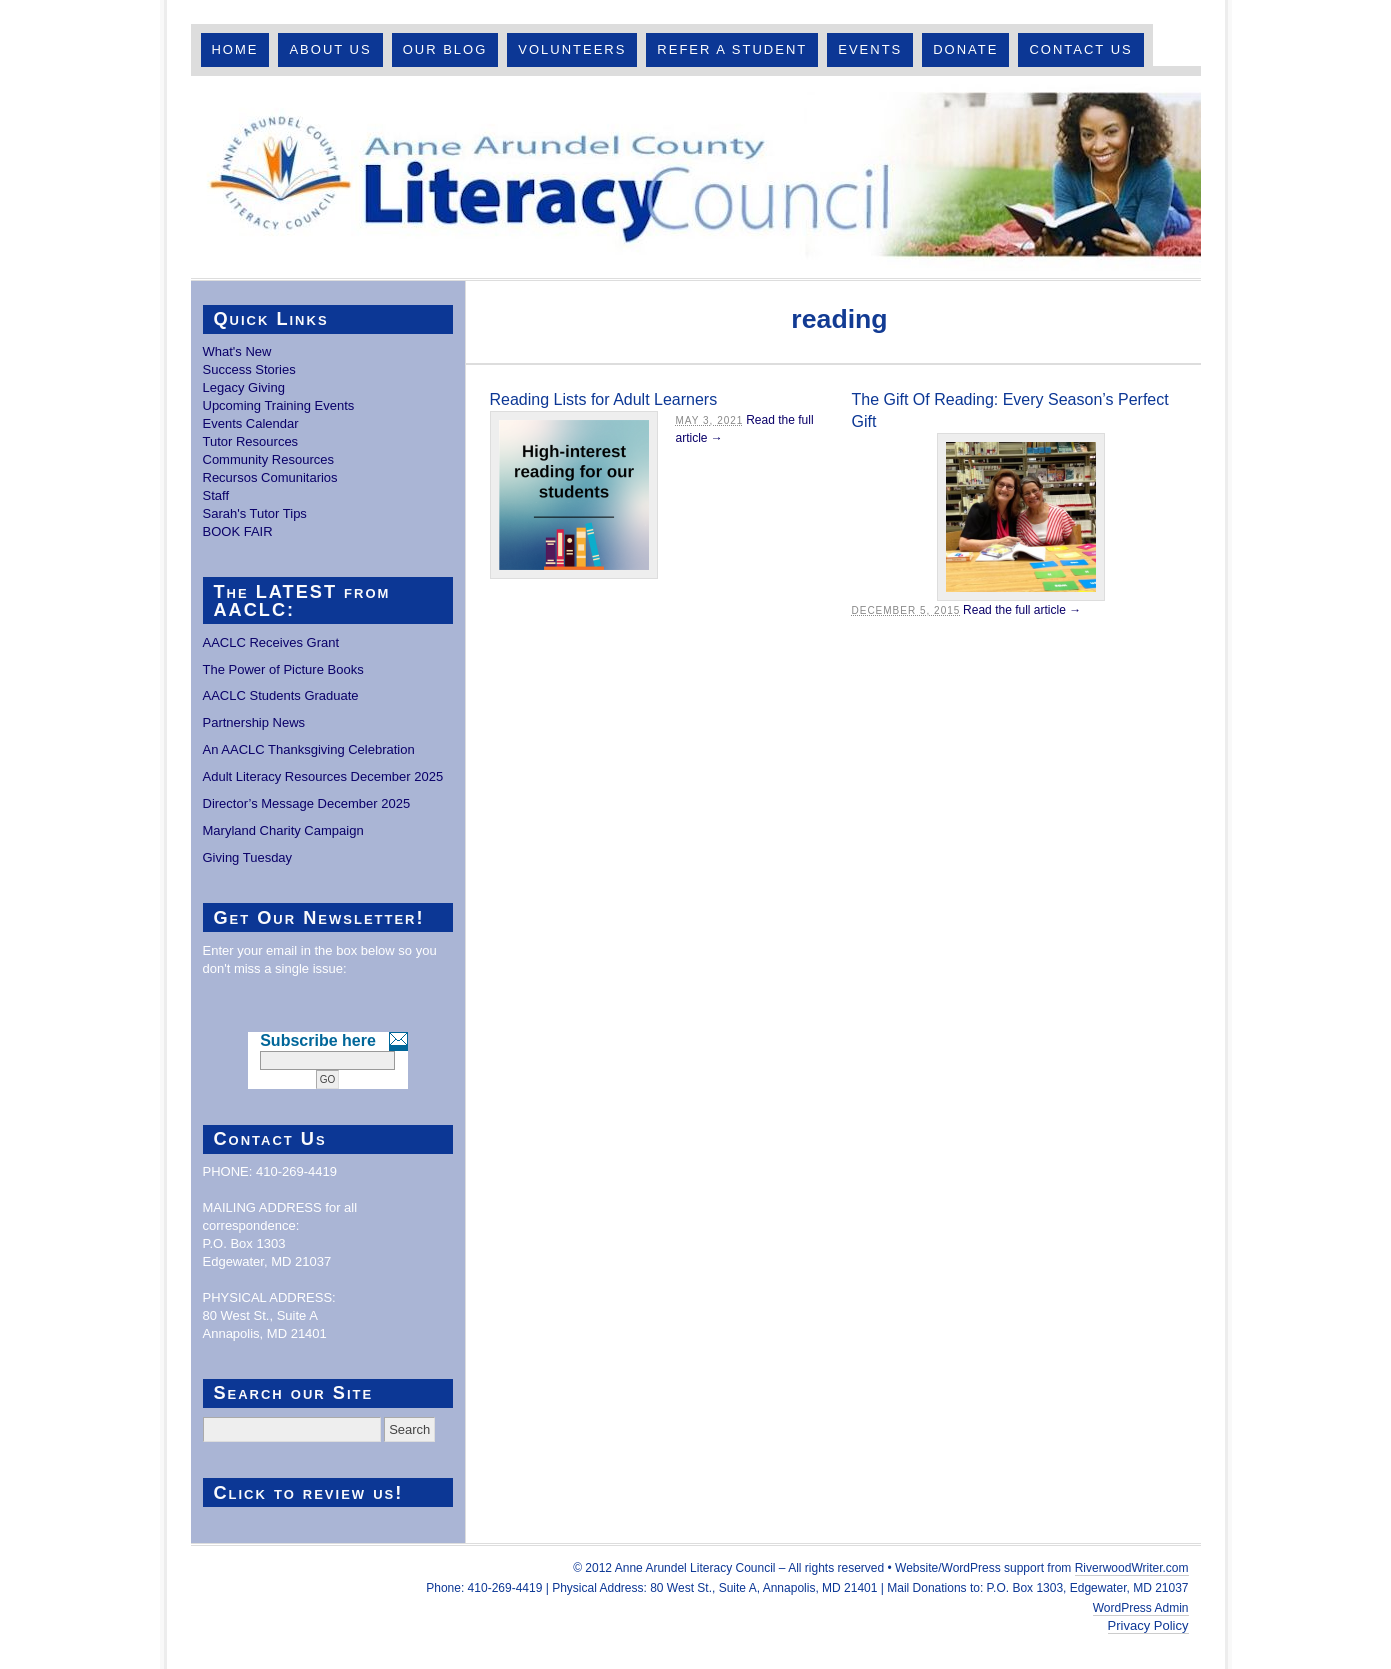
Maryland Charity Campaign (283, 830)
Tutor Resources (251, 441)
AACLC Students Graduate (281, 695)
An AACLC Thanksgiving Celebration (309, 749)
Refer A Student (732, 49)
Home (234, 49)
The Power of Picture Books (283, 669)
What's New (237, 351)
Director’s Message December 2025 (307, 803)
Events (870, 49)
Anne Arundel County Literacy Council (696, 177)
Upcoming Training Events (279, 405)
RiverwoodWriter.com (1132, 1568)
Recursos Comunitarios (270, 477)
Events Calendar (251, 423)
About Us (330, 49)
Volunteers (572, 49)
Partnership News (254, 722)
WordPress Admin (1141, 1608)
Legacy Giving (244, 387)
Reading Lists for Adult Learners (604, 399)
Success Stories (249, 369)
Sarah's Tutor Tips (255, 513)
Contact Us (1080, 49)
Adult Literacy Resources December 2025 (323, 776)
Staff (216, 495)
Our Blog (445, 49)
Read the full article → (1022, 610)
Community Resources (269, 459)
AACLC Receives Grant (271, 642)
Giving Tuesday (248, 857)
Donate (965, 49)
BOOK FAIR (238, 531)
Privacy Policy (1148, 1625)
